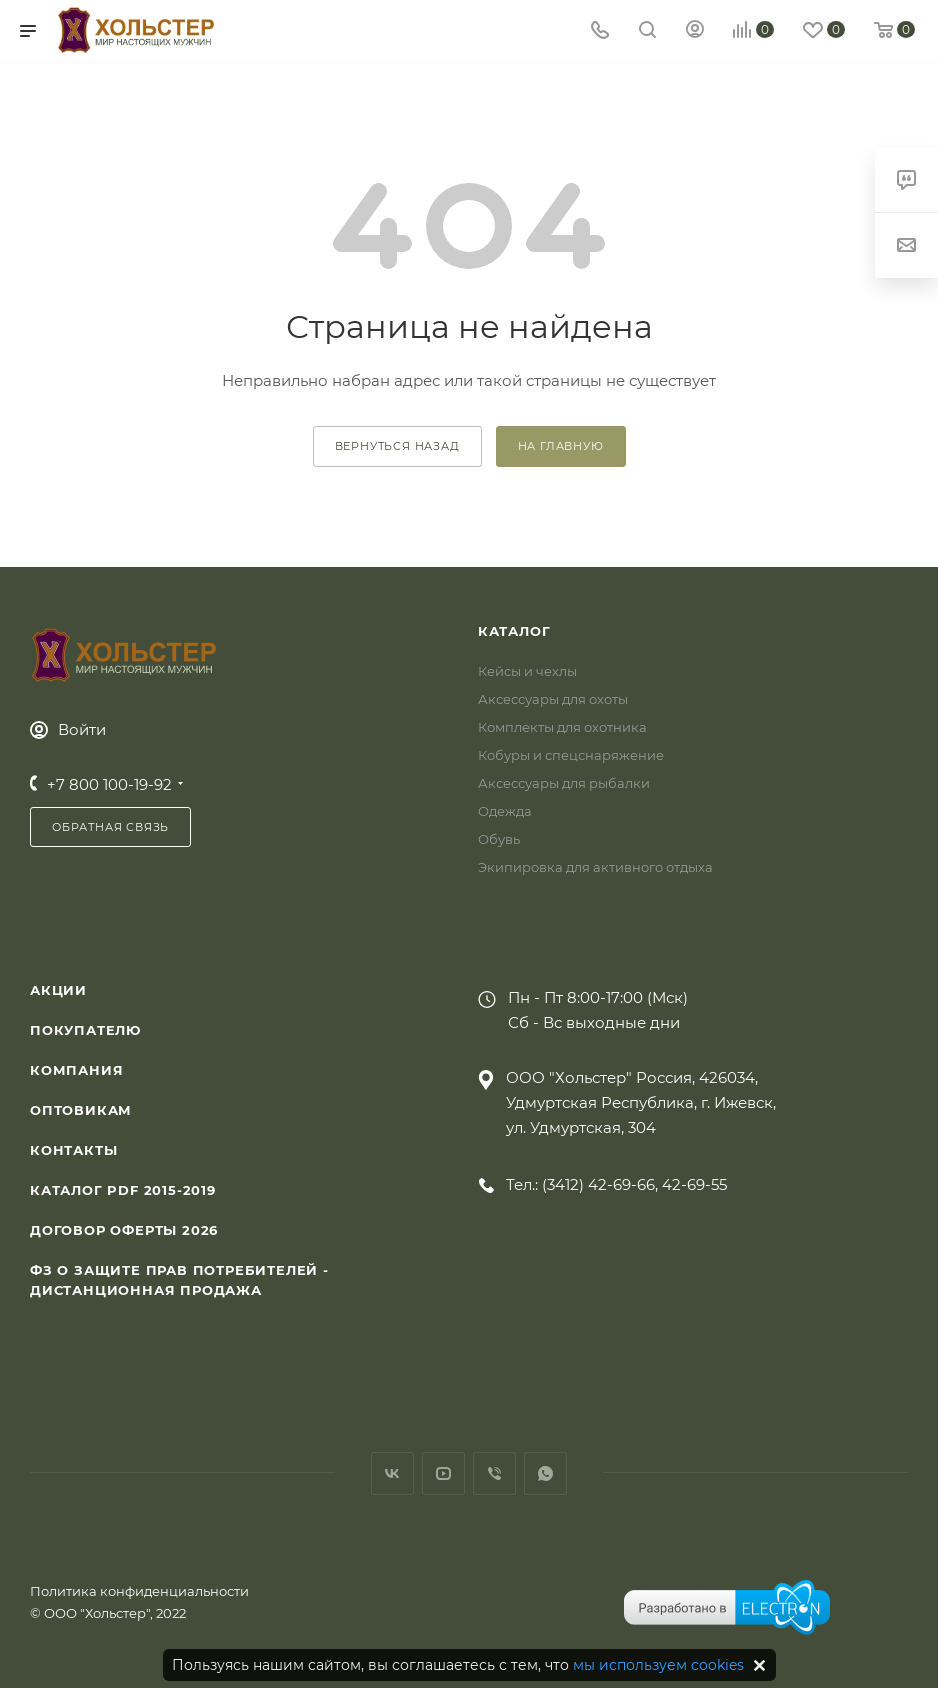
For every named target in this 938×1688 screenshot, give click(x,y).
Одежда (505, 811)
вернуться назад (397, 446)
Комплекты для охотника (562, 727)
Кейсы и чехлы (527, 671)
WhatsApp (545, 1473)
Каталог (514, 631)
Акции (58, 990)
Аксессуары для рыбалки (564, 783)
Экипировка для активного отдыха (595, 867)
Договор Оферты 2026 (124, 1230)
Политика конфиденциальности (139, 1591)
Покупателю (85, 1030)
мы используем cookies (658, 1665)
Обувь (499, 839)
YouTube (443, 1473)
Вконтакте (392, 1473)
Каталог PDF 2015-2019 (123, 1190)
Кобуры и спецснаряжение (571, 755)
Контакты (73, 1150)
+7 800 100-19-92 (109, 784)
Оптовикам (81, 1110)
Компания (76, 1070)
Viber (494, 1473)
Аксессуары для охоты (553, 699)
